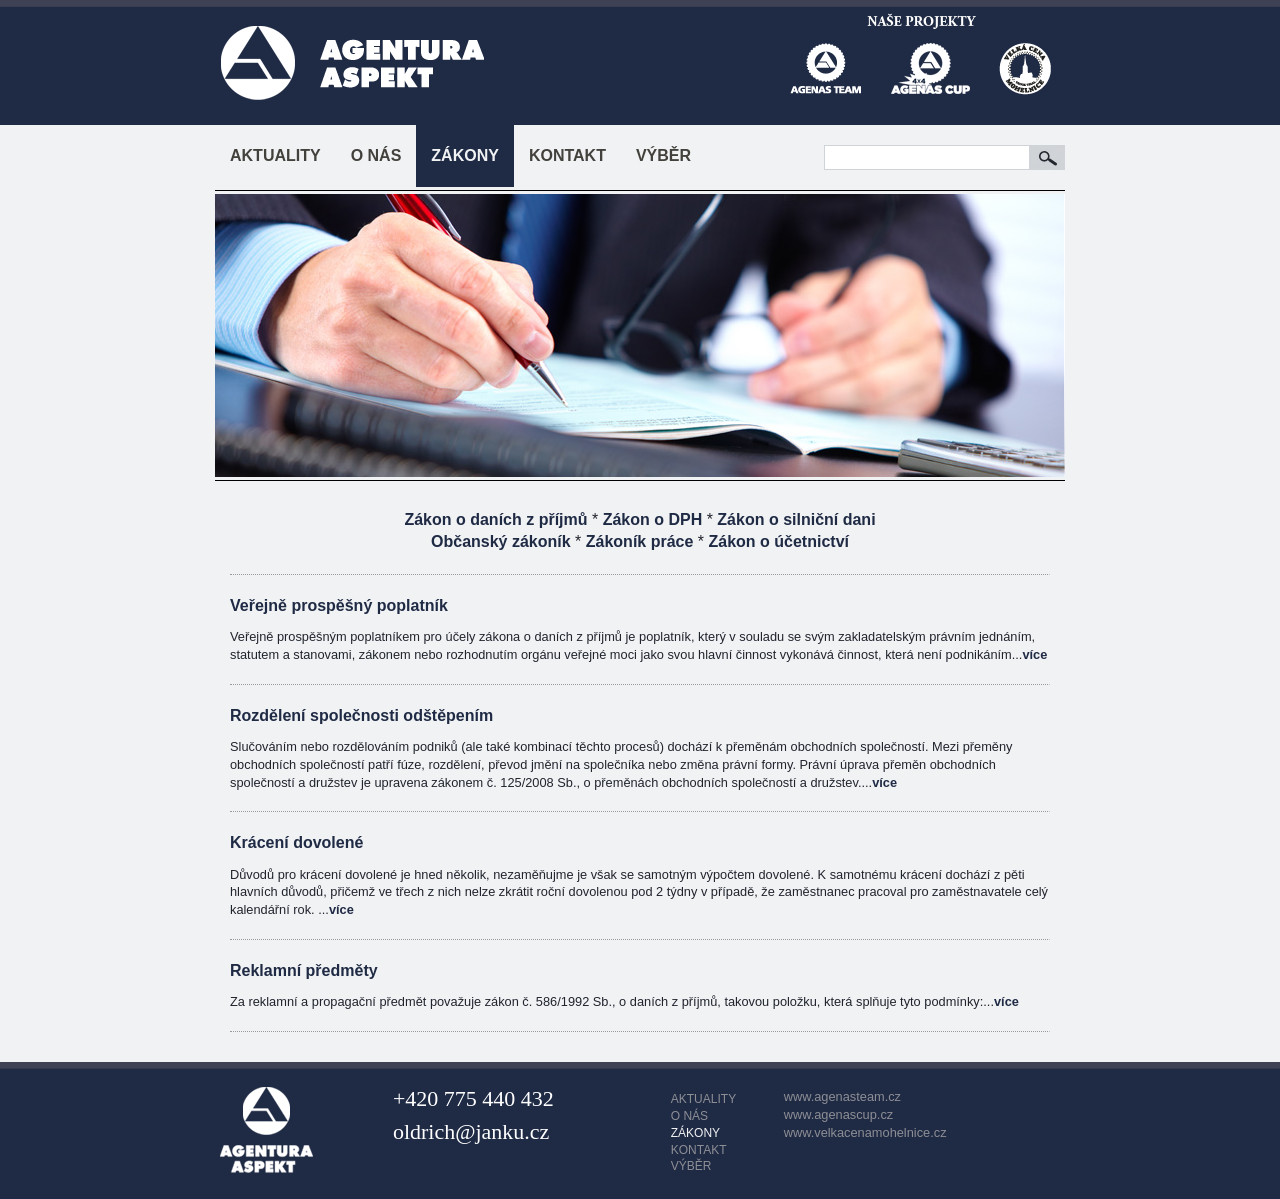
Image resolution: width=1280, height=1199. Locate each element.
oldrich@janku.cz (471, 1131)
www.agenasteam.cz (842, 1096)
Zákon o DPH (653, 519)
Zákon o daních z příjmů (495, 519)
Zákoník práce (640, 541)
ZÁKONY (465, 155)
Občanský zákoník (501, 541)
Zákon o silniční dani (796, 519)
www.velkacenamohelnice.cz (865, 1132)
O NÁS (376, 155)
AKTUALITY (275, 155)
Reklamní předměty (304, 970)
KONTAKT (567, 155)
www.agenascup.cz (839, 1114)
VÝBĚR (663, 155)
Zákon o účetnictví (779, 541)
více (1034, 654)
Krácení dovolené (296, 842)
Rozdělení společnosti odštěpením (361, 715)
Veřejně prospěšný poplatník (339, 605)
